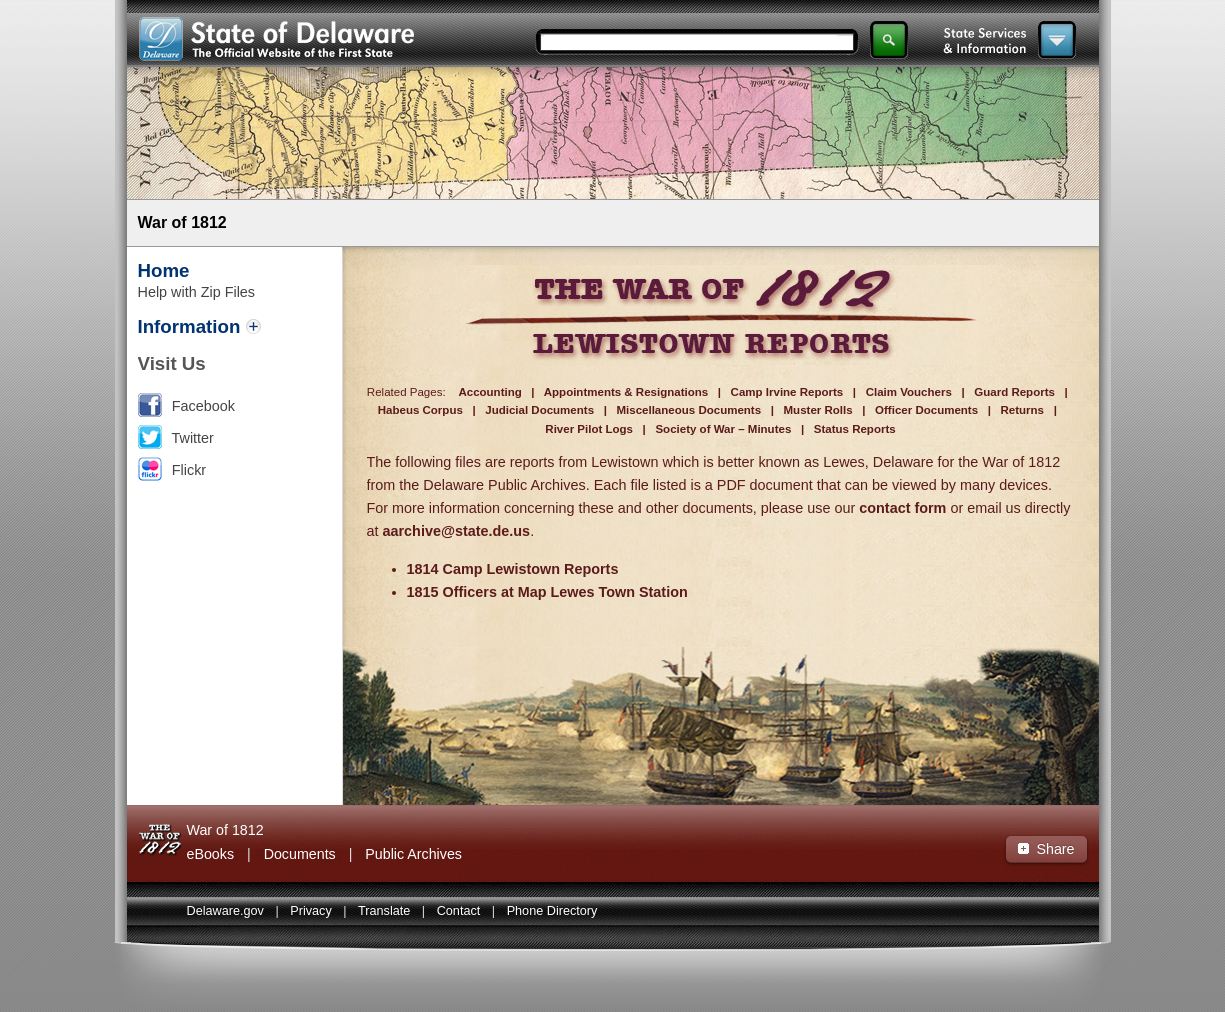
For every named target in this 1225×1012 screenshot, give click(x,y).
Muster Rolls (818, 410)
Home (164, 270)
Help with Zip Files (197, 292)
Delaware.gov (225, 911)
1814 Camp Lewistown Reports (513, 569)
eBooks (211, 854)
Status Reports (855, 429)
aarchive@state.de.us (457, 531)
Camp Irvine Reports (787, 392)
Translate (384, 911)
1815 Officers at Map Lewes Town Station (547, 592)
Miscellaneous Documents (688, 410)
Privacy (311, 911)
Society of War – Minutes (723, 429)
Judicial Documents (539, 410)
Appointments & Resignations (626, 392)
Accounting (489, 392)
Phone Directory (552, 911)
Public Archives (413, 854)
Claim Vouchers (909, 392)
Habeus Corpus (420, 410)
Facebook (203, 406)
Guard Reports (1014, 392)
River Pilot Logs (589, 429)
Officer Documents (926, 410)
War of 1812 (182, 222)
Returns (1023, 410)
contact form (902, 508)
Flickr (189, 470)
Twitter (193, 438)
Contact (459, 911)
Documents (300, 854)
